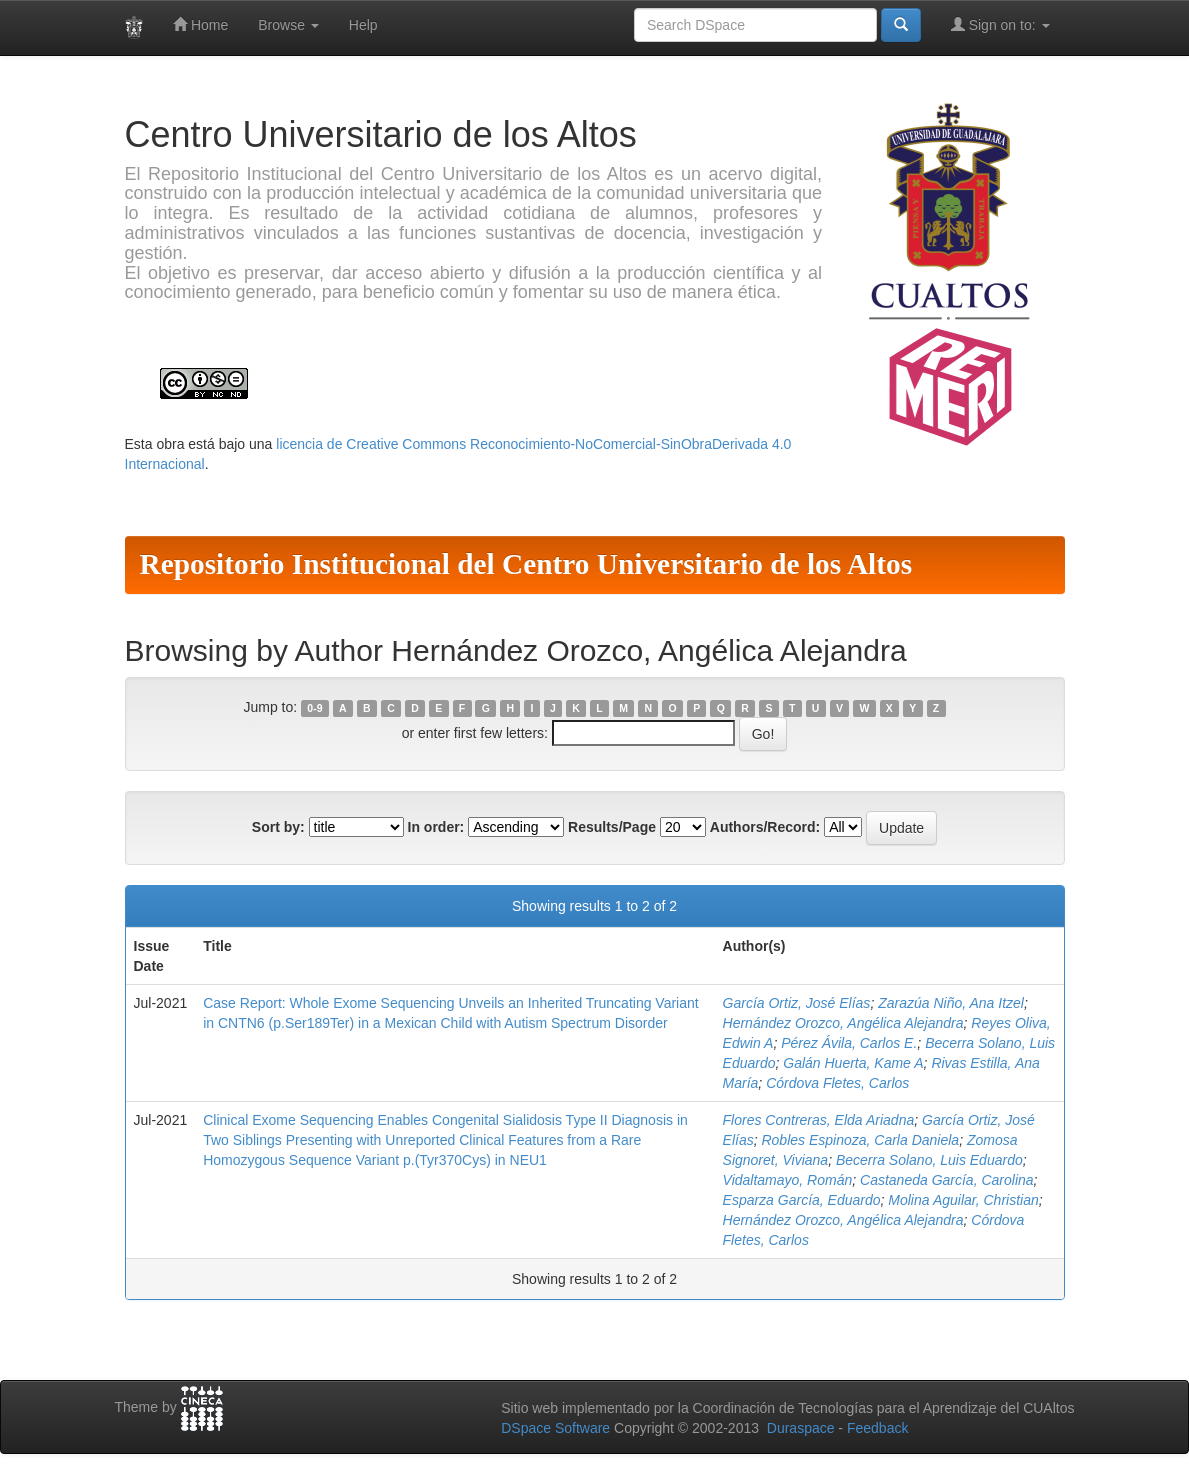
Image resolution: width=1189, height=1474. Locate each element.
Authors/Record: (765, 827)
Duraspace (801, 1428)
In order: (436, 827)
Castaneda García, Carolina (947, 1180)
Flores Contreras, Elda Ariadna (819, 1120)
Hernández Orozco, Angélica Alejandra (843, 1023)
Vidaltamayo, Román (788, 1180)
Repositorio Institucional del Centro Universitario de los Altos (526, 564)
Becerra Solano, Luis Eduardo (929, 1160)
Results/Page (612, 827)
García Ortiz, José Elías (797, 1003)
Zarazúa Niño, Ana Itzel (951, 1003)
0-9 (314, 708)
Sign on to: (1000, 24)
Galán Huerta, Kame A (853, 1063)
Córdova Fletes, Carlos (837, 1083)
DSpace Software (555, 1428)
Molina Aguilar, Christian (963, 1200)
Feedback (877, 1428)
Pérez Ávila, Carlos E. (849, 1043)
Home (200, 24)
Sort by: (278, 827)
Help (363, 25)
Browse (288, 25)
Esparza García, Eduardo (802, 1200)
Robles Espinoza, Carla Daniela (860, 1140)
